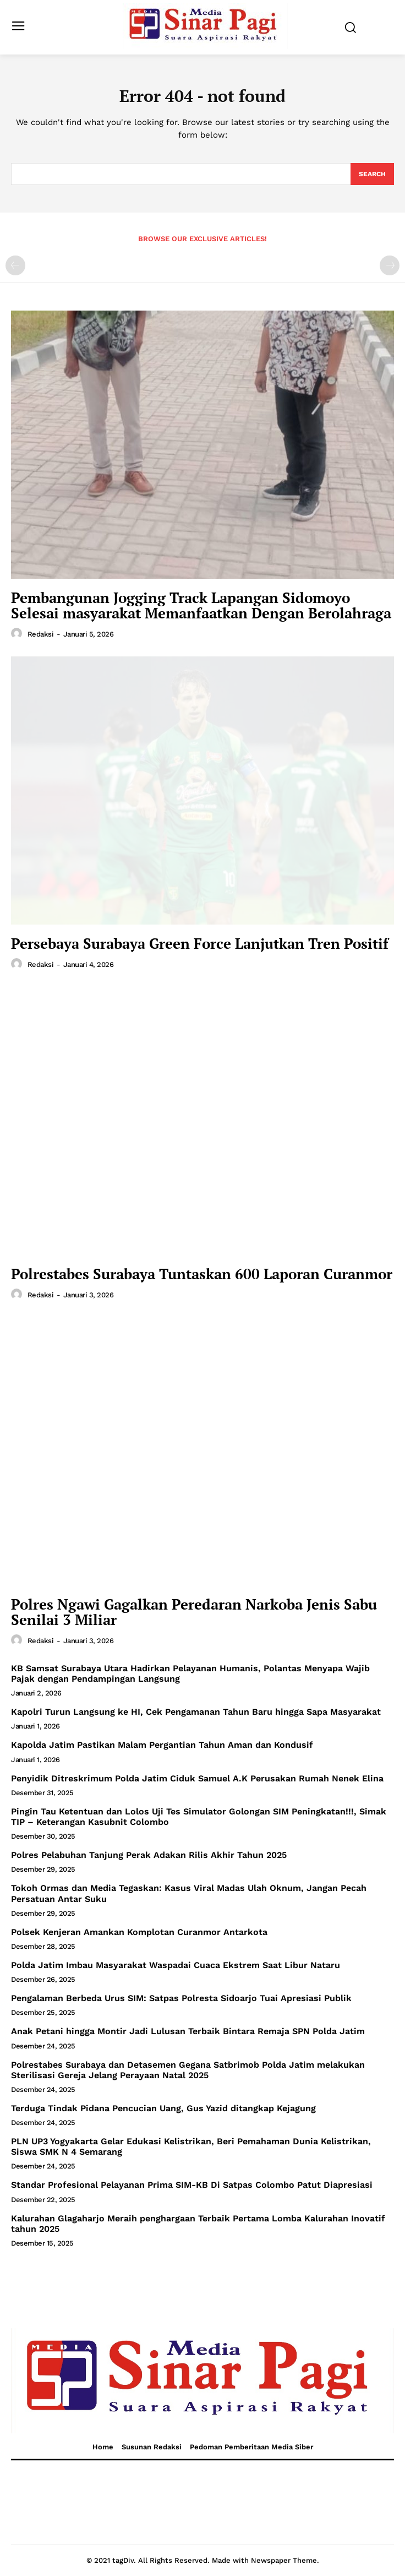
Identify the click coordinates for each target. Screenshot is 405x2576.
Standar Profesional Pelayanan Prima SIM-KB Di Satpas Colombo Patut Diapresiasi (192, 2185)
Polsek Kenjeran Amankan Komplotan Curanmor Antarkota (139, 1932)
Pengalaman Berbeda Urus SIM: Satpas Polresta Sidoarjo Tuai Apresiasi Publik (181, 1998)
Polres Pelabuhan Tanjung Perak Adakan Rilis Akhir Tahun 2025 (149, 1855)
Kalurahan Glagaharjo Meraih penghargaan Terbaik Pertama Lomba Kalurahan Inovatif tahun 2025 (198, 2223)
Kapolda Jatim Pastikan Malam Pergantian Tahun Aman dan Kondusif (162, 1745)
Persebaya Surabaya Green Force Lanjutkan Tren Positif (199, 943)
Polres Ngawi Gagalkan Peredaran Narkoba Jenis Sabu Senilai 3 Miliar (194, 1612)
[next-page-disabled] (389, 265)
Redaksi (41, 634)
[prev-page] (15, 265)
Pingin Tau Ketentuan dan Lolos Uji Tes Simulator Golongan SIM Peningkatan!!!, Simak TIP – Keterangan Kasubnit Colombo (198, 1816)
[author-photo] (18, 634)
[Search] (372, 174)
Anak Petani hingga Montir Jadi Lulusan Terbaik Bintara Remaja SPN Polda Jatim (188, 2031)
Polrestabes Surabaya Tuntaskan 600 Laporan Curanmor (201, 1273)
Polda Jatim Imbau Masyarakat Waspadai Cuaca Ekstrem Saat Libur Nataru (175, 1965)
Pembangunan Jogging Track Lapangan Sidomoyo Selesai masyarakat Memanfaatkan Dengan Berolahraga (201, 605)
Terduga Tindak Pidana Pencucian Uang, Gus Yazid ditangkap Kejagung (163, 2108)
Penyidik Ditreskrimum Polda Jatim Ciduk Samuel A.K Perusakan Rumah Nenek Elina (197, 1778)
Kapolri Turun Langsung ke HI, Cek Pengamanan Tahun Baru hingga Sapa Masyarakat (196, 1712)
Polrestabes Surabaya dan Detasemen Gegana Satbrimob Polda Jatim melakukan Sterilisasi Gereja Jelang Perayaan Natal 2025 (188, 2069)
